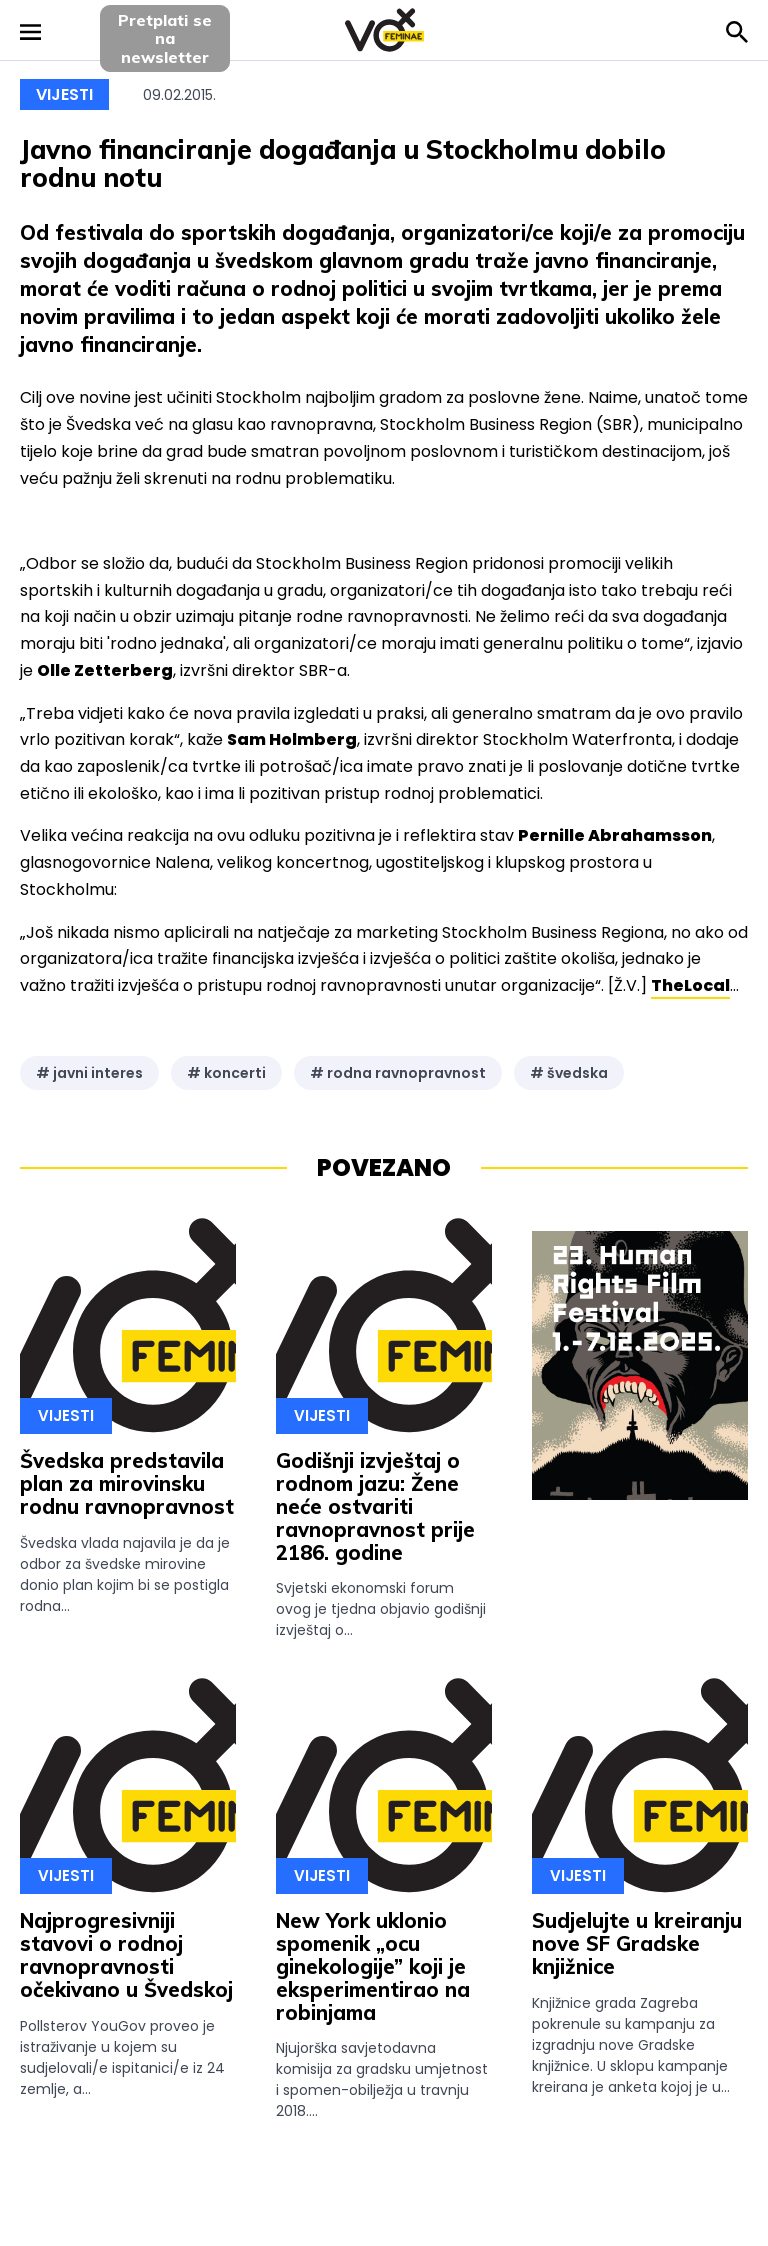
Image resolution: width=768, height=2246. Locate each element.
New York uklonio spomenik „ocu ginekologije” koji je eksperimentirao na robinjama (373, 1966)
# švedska (569, 1073)
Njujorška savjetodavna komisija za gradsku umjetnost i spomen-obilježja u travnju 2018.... (382, 2079)
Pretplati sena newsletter (165, 38)
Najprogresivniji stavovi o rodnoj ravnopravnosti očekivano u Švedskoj (126, 1954)
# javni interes (89, 1073)
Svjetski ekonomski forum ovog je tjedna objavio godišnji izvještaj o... (381, 1609)
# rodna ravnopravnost (398, 1073)
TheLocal (690, 985)
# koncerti (226, 1073)
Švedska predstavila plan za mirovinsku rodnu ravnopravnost (127, 1483)
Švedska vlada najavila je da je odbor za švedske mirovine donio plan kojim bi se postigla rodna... (125, 1574)
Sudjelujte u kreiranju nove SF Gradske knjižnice (637, 1943)
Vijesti (64, 94)
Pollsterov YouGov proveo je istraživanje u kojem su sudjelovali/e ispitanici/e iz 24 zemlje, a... (122, 2057)
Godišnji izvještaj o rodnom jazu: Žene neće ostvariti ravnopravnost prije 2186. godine (375, 1506)
